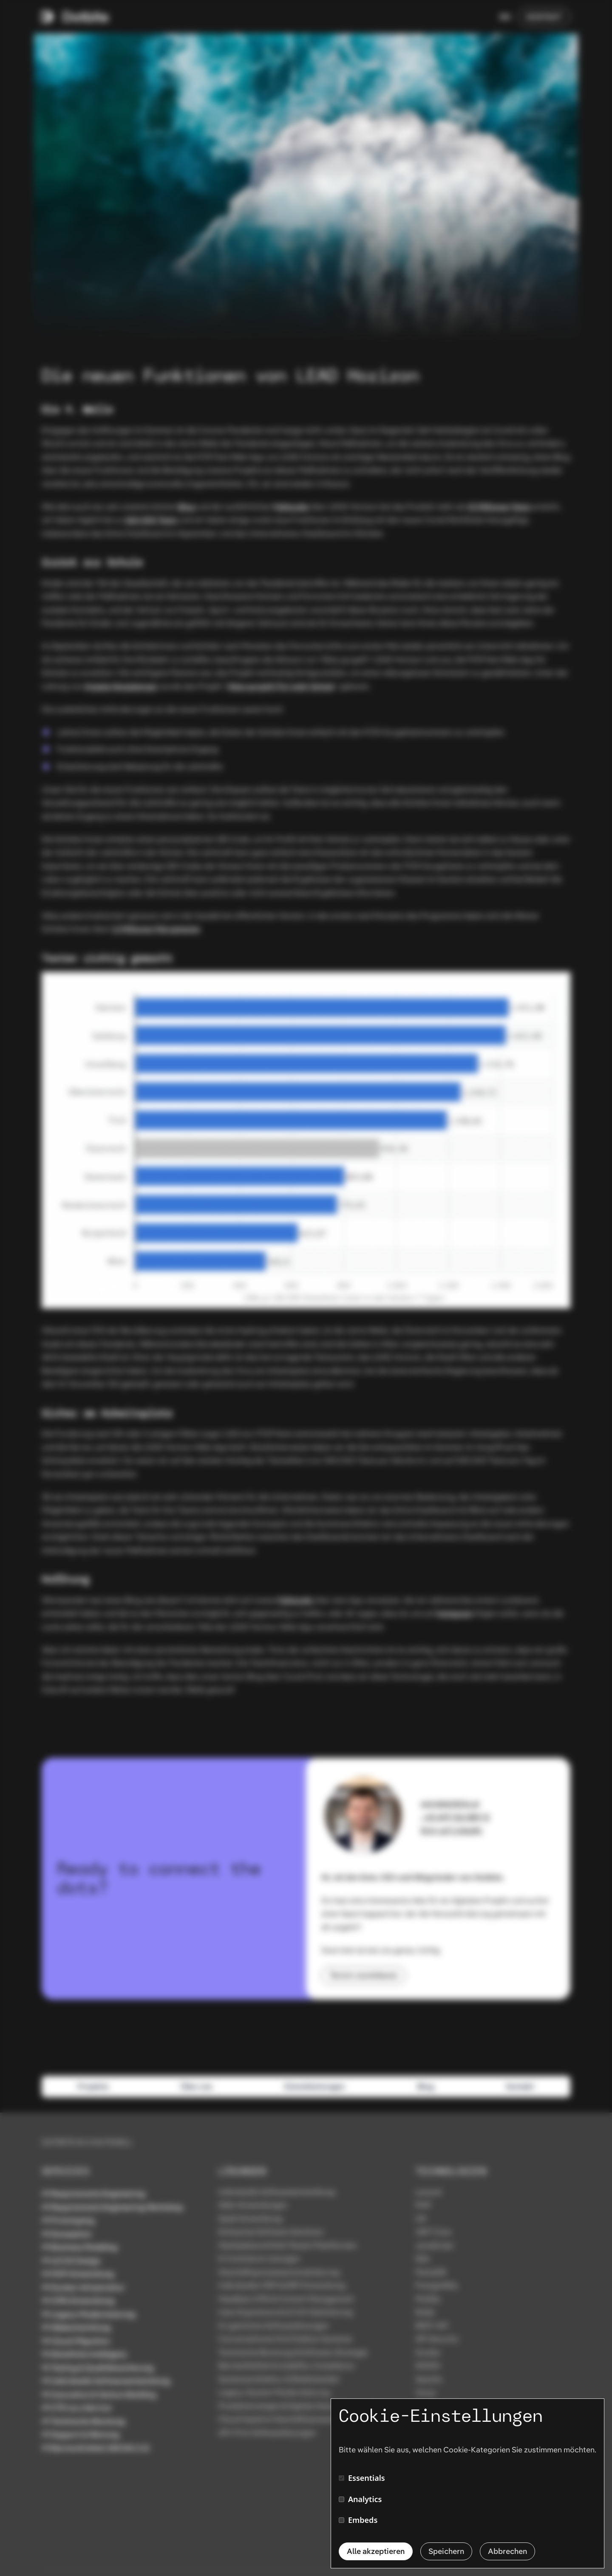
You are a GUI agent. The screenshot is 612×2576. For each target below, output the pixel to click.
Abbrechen (507, 2551)
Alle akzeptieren (376, 2551)
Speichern (446, 2551)
